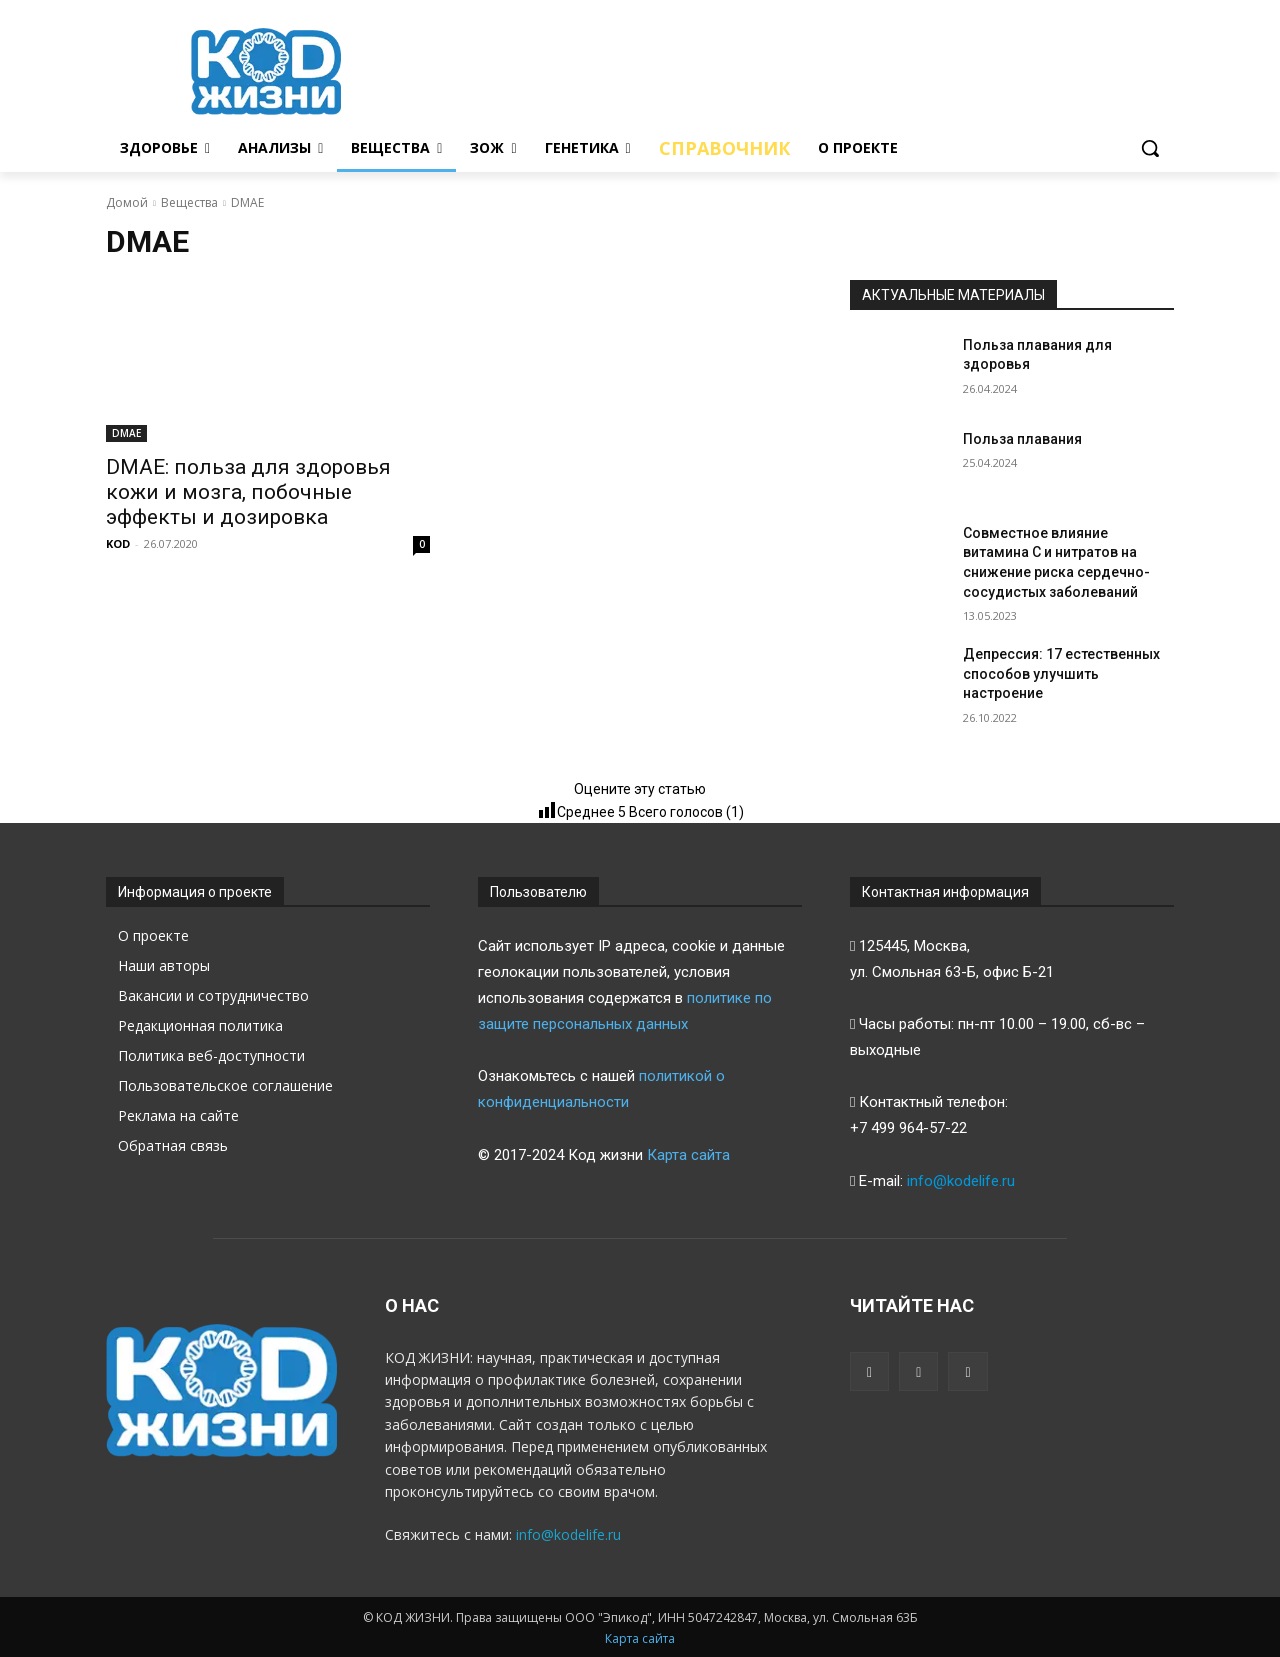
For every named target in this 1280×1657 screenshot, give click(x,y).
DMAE (126, 433)
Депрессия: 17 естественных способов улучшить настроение (1061, 673)
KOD (118, 543)
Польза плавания (1022, 439)
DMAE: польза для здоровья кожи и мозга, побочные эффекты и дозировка (248, 492)
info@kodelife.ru (961, 1181)
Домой (127, 202)
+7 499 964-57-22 (908, 1128)
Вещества (189, 202)
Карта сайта (688, 1155)
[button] (1150, 148)
